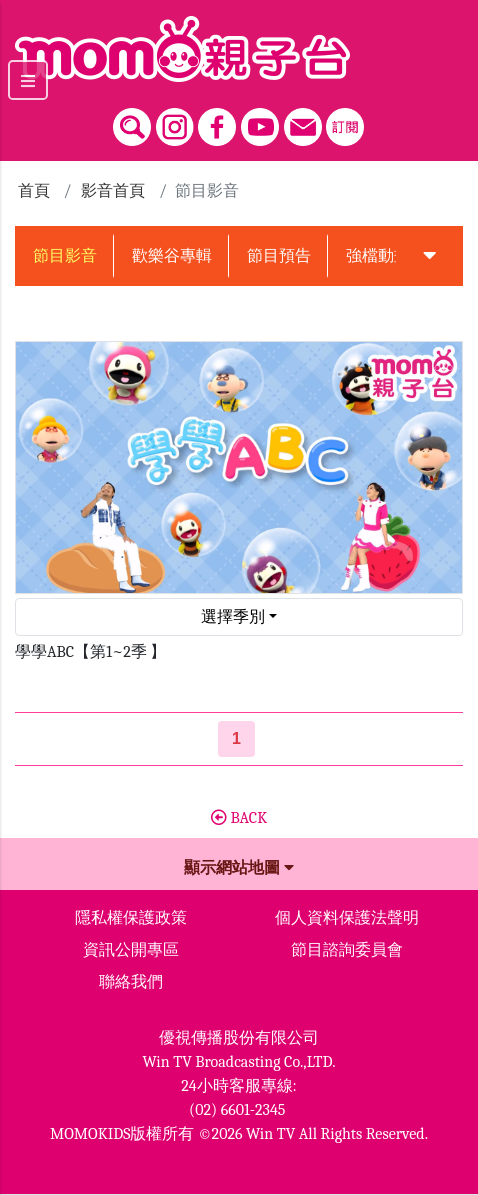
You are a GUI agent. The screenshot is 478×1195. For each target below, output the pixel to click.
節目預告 (279, 256)
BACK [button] (239, 818)
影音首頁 (113, 191)
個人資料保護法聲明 (347, 918)
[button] (429, 256)
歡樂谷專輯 (172, 256)
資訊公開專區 (131, 950)
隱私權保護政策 (131, 918)
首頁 (34, 191)
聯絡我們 (131, 982)
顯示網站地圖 (239, 868)
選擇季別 (233, 617)
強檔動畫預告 (394, 256)
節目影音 (65, 256)
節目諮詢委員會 (347, 950)
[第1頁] (236, 739)
